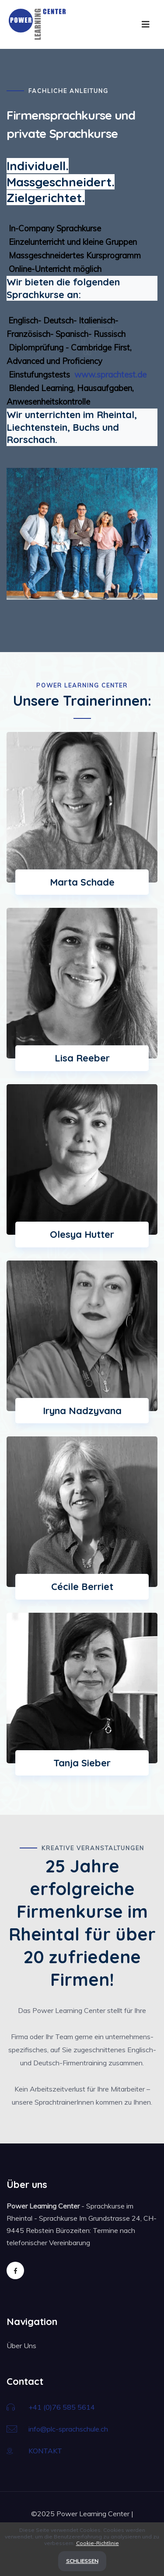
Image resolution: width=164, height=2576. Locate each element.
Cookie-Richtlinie (97, 2543)
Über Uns (21, 2345)
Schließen (82, 2561)
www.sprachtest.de (109, 374)
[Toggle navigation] (145, 24)
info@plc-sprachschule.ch (68, 2429)
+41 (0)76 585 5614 (61, 2407)
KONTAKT (45, 2450)
